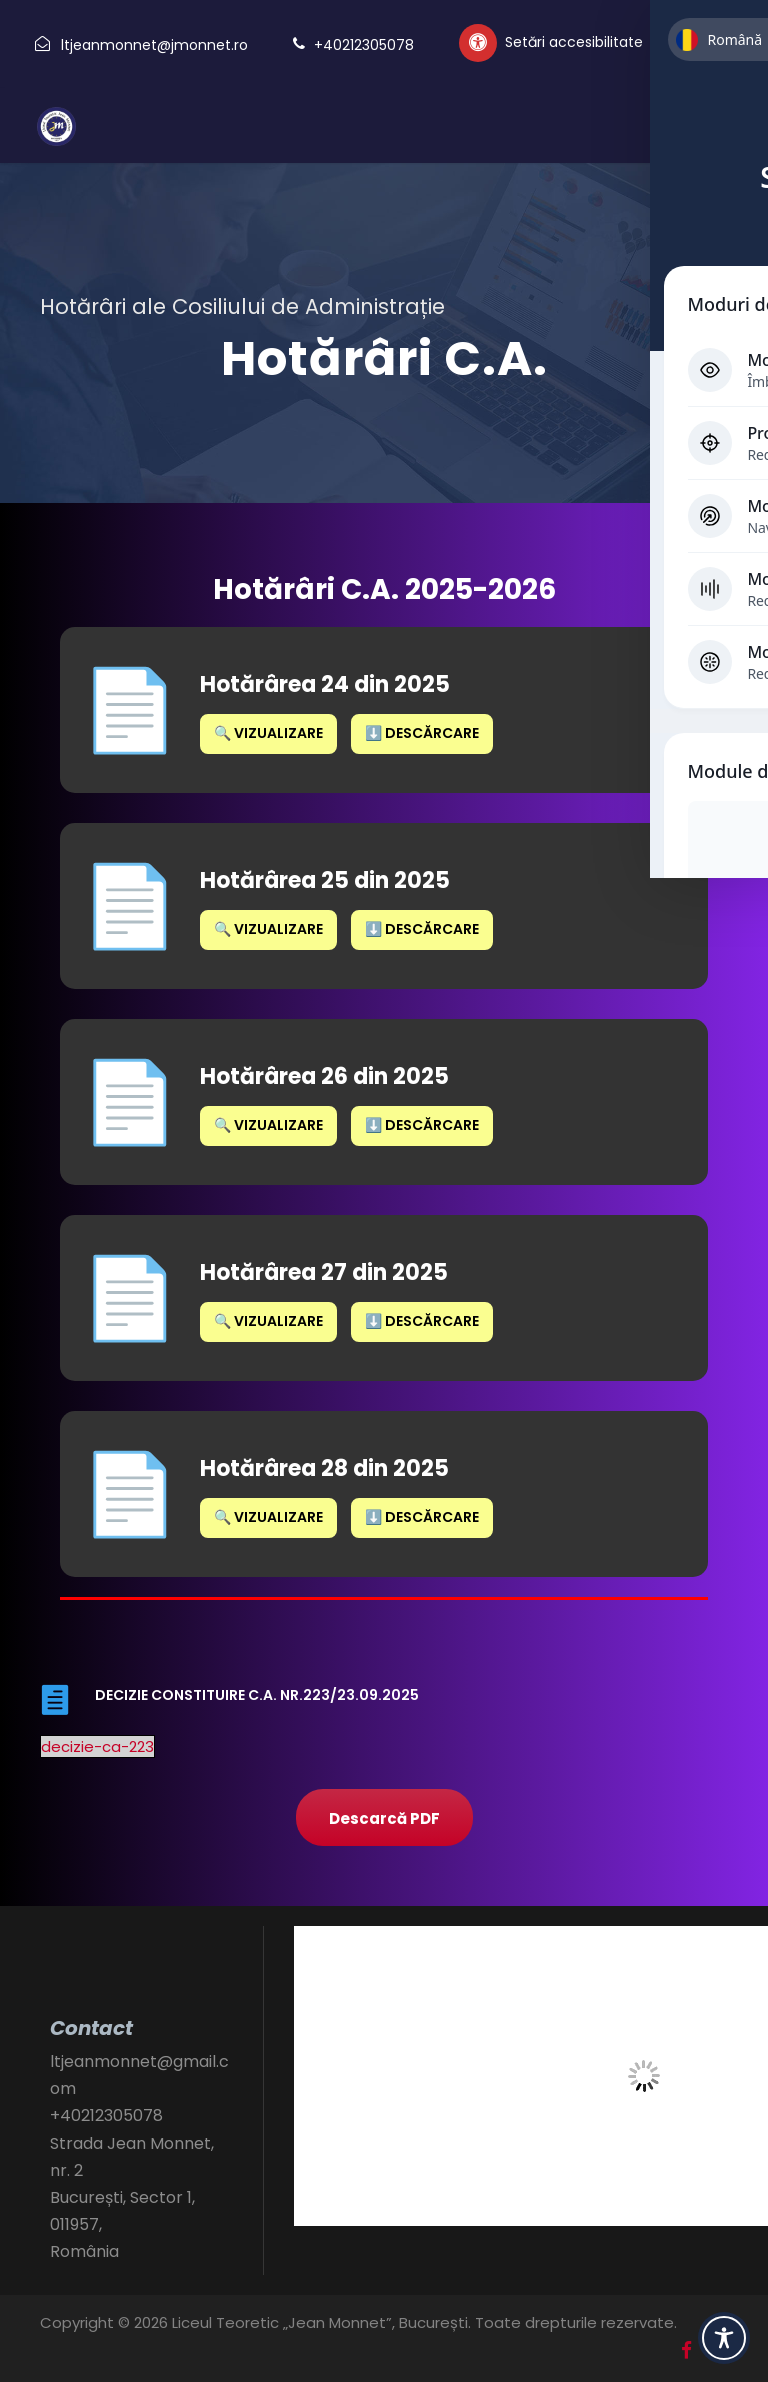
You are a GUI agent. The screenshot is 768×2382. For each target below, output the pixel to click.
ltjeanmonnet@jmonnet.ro (154, 45)
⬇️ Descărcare (422, 733)
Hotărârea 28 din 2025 (324, 1468)
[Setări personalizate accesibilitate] (551, 43)
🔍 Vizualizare (268, 733)
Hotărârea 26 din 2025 (324, 1076)
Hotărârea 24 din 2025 (325, 684)
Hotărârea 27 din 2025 (324, 1272)
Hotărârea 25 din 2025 (325, 880)
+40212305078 (364, 45)
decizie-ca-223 (97, 1746)
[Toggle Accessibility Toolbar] (724, 2338)
